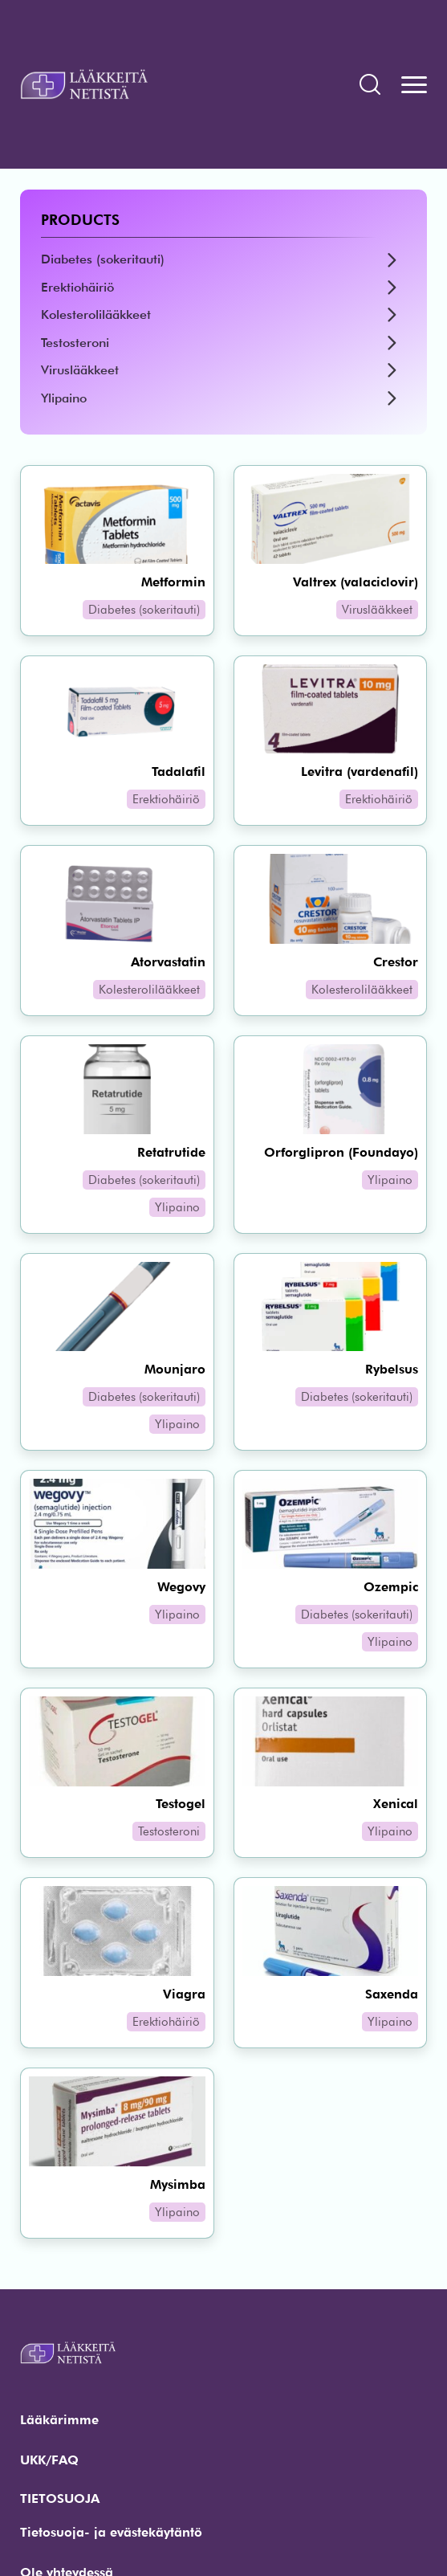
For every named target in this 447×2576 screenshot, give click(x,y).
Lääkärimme (59, 2419)
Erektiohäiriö (77, 287)
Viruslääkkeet (80, 370)
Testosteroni (75, 342)
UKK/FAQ (49, 2460)
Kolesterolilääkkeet (96, 314)
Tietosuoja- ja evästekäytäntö (111, 2532)
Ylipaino (64, 398)
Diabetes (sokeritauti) (103, 259)
